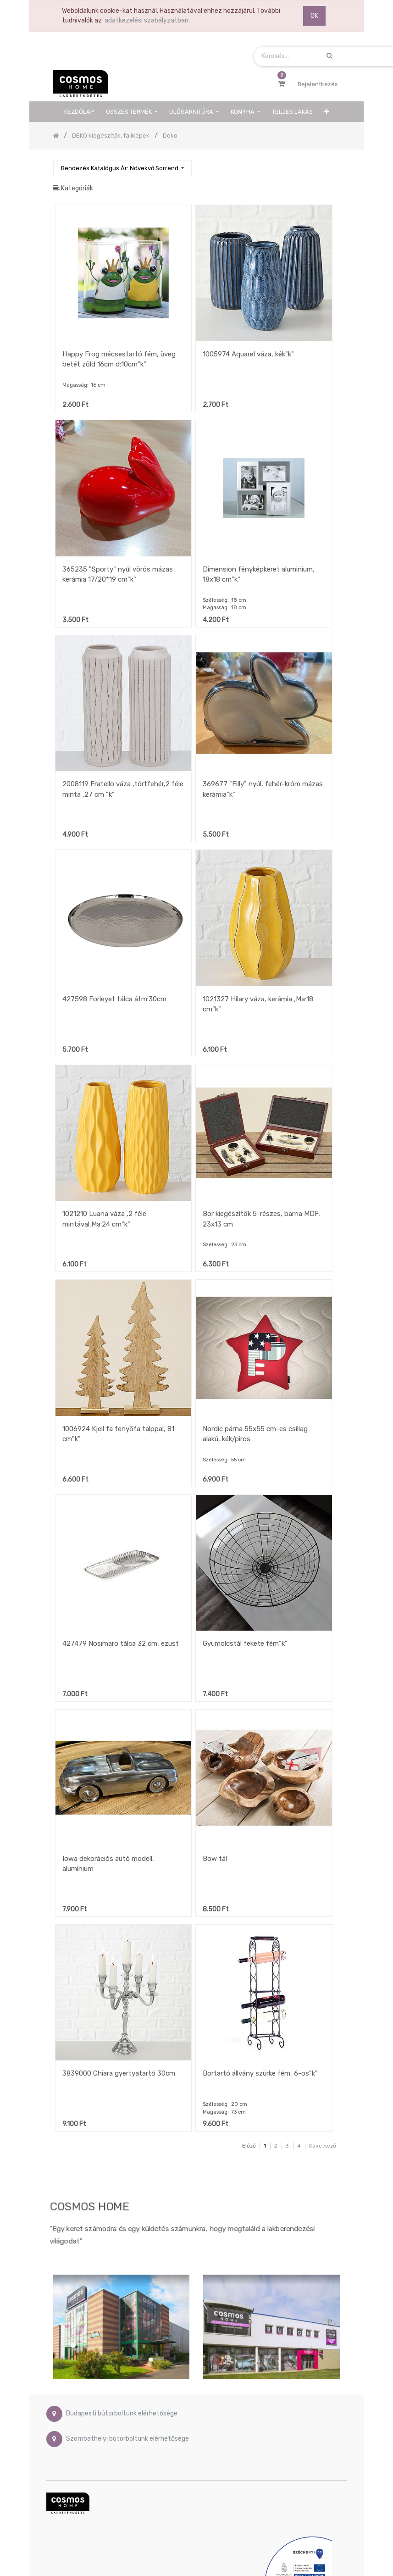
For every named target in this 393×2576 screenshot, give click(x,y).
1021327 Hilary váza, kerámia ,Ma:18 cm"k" (258, 1004)
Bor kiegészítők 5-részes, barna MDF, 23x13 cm (261, 1219)
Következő (322, 2146)
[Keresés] (332, 164)
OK (314, 16)
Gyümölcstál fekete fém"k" (245, 1643)
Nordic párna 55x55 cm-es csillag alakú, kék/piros (255, 1434)
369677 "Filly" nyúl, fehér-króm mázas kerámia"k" (263, 789)
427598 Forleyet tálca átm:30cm (114, 999)
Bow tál (215, 1858)
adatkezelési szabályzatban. (147, 20)
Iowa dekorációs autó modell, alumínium (108, 1863)
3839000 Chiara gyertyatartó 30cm (118, 2073)
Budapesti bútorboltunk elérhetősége (121, 2413)
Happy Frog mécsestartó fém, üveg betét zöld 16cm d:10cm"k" (119, 359)
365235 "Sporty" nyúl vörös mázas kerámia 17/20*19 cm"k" (117, 574)
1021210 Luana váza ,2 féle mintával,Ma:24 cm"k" (104, 1219)
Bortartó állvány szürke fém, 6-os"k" (260, 2073)
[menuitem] (79, 111)
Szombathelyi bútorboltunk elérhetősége (127, 2439)
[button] (327, 111)
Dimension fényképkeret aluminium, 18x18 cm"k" (259, 574)
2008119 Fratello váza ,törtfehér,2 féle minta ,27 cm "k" (122, 789)
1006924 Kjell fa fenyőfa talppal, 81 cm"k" (118, 1434)
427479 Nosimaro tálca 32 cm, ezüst (120, 1643)
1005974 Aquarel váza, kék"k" (248, 354)
